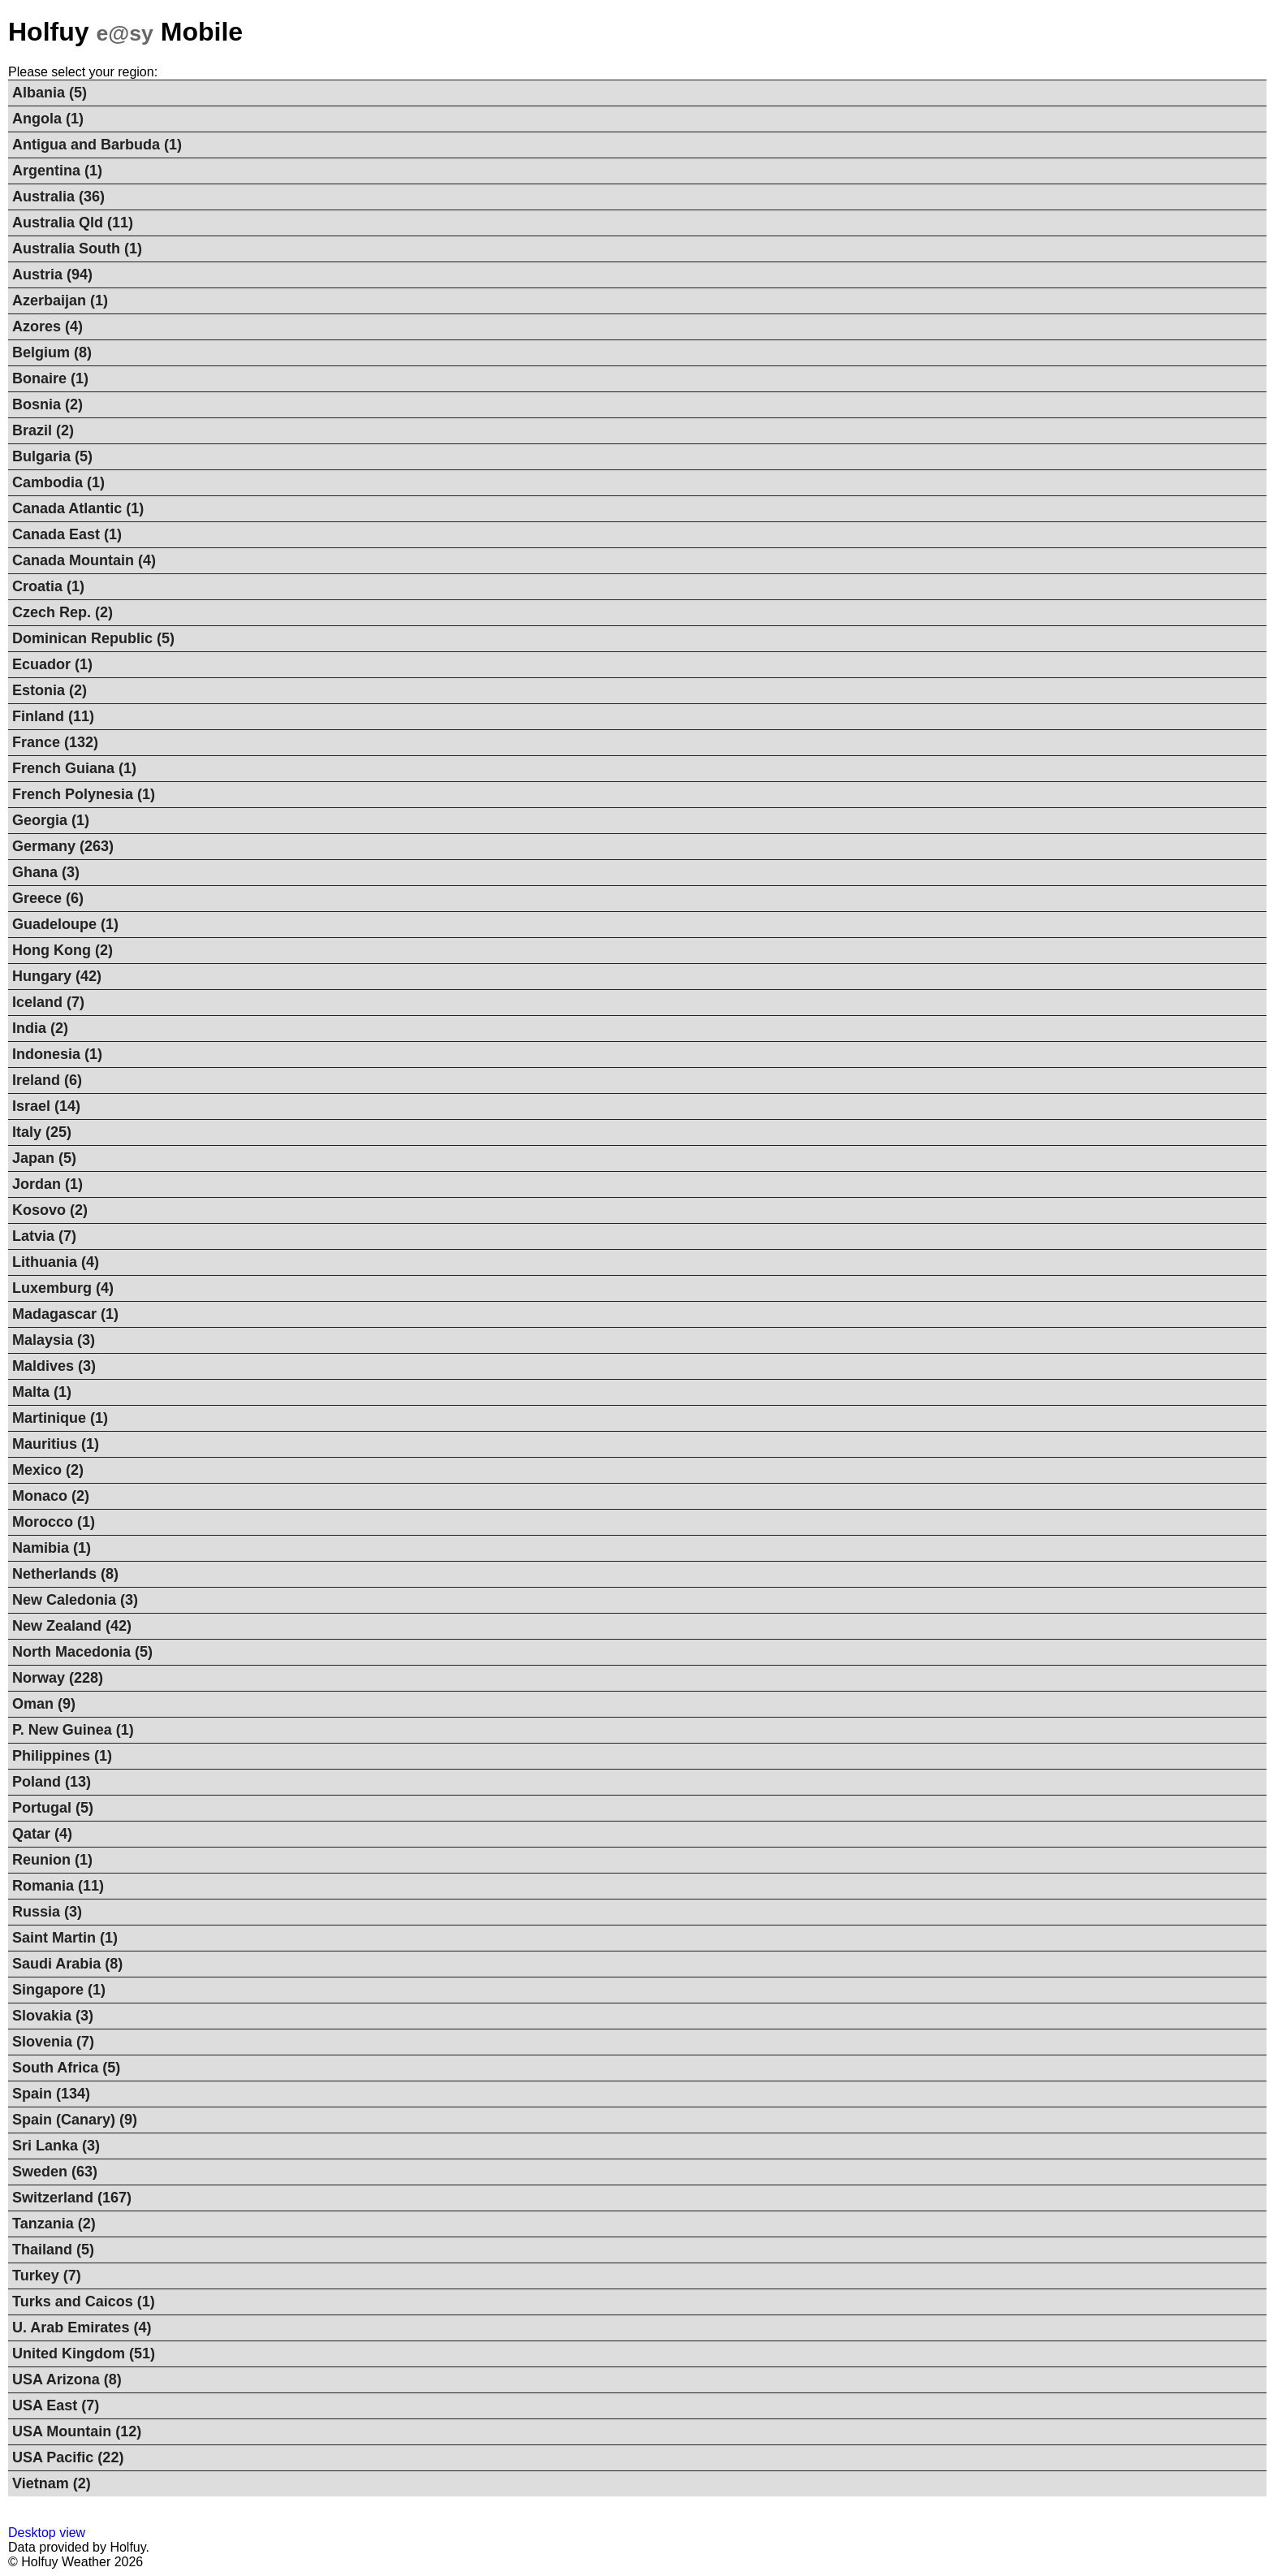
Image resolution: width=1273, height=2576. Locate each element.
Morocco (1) (53, 1522)
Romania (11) (58, 1886)
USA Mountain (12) (76, 2431)
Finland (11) (53, 716)
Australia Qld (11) (72, 222)
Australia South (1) (77, 248)
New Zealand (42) (72, 1626)
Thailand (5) (53, 2249)
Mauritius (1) (55, 1444)
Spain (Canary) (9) (74, 2119)
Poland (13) (51, 1782)
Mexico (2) (48, 1470)
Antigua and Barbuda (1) (97, 144)
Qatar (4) (42, 1834)
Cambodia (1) (58, 482)
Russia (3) (47, 1912)
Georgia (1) (50, 820)
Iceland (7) (48, 1002)
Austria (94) (52, 274)
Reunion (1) (52, 1860)
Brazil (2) (43, 430)
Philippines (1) (62, 1756)
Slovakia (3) (52, 2016)
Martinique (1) (60, 1418)
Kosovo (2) (50, 1210)
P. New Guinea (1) (73, 1730)
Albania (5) (49, 92)
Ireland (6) (47, 1080)
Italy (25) (41, 1132)
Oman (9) (44, 1704)
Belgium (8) (52, 352)
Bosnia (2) (47, 404)
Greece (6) (48, 898)
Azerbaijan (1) (60, 300)
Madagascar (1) (65, 1314)
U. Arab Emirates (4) (81, 2327)
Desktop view (46, 2532)
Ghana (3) (46, 872)
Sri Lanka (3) (56, 2145)
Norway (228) (57, 1678)
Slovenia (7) (53, 2042)
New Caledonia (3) (75, 1600)
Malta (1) (41, 1392)
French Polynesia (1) (83, 794)
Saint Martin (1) (65, 1938)
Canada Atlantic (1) (78, 508)
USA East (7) (55, 2405)
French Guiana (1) (74, 768)
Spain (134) (51, 2093)
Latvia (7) (44, 1236)
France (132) (55, 742)
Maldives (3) (54, 1366)
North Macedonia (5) (82, 1652)
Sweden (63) (54, 2171)
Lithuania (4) (55, 1262)
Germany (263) (63, 846)
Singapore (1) (59, 1990)
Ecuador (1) (52, 664)
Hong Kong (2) (62, 950)
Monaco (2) (50, 1496)
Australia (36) (58, 196)
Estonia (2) (49, 690)
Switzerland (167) (72, 2197)
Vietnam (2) (51, 2483)
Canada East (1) (67, 534)
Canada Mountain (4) (84, 560)
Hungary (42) (56, 976)
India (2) (40, 1028)
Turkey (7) (46, 2275)
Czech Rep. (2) (62, 612)
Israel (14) (46, 1106)
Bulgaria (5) (52, 456)
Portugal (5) (52, 1808)
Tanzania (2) (54, 2223)
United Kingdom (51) (83, 2353)
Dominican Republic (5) (93, 638)
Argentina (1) (57, 170)
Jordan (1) (47, 1184)
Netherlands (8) (65, 1574)
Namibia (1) (51, 1548)
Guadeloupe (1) (65, 924)
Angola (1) (48, 118)
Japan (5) (44, 1158)
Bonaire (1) (50, 378)
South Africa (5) (66, 2068)
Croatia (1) (48, 586)
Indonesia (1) (57, 1054)
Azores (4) (47, 326)
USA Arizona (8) (67, 2379)
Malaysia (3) (53, 1340)
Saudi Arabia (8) (67, 1964)
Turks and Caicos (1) (83, 2301)
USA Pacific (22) (67, 2457)
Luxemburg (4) (63, 1288)
